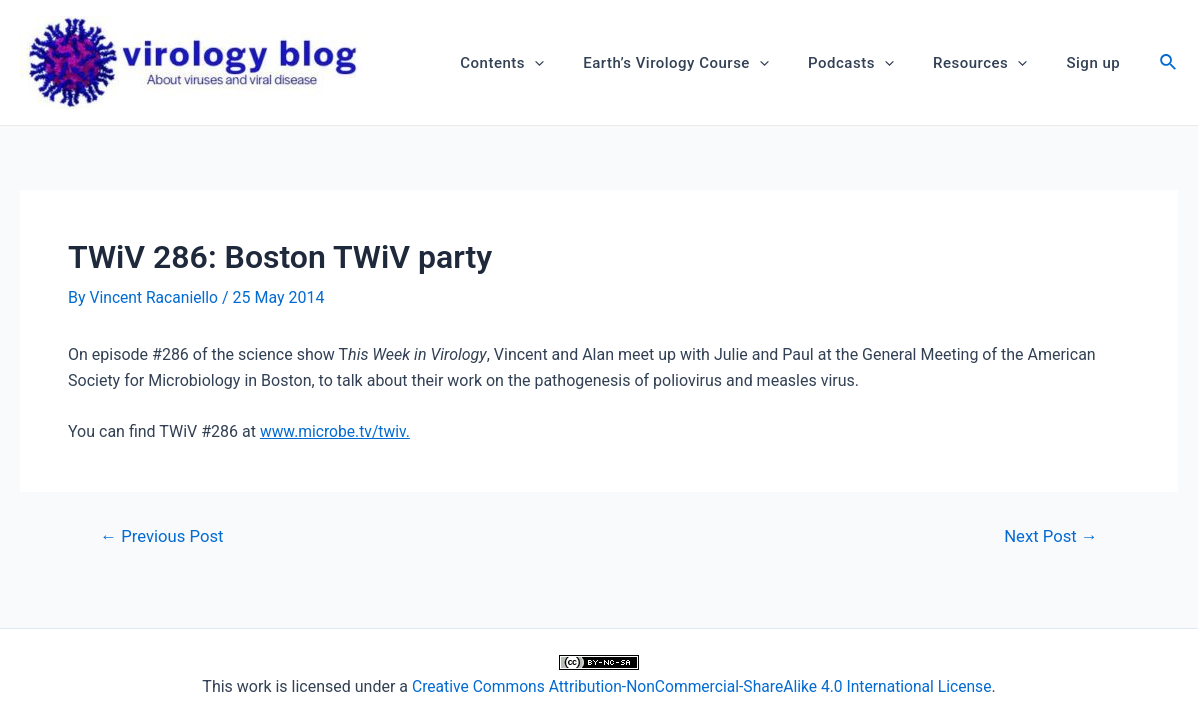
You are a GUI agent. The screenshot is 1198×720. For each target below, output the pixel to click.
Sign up (1098, 63)
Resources (994, 63)
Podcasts (874, 63)
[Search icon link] (1169, 64)
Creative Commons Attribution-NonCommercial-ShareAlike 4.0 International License (701, 686)
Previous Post (164, 536)
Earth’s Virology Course (708, 63)
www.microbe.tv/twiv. (337, 430)
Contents (544, 63)
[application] (575, 63)
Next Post (1049, 536)
